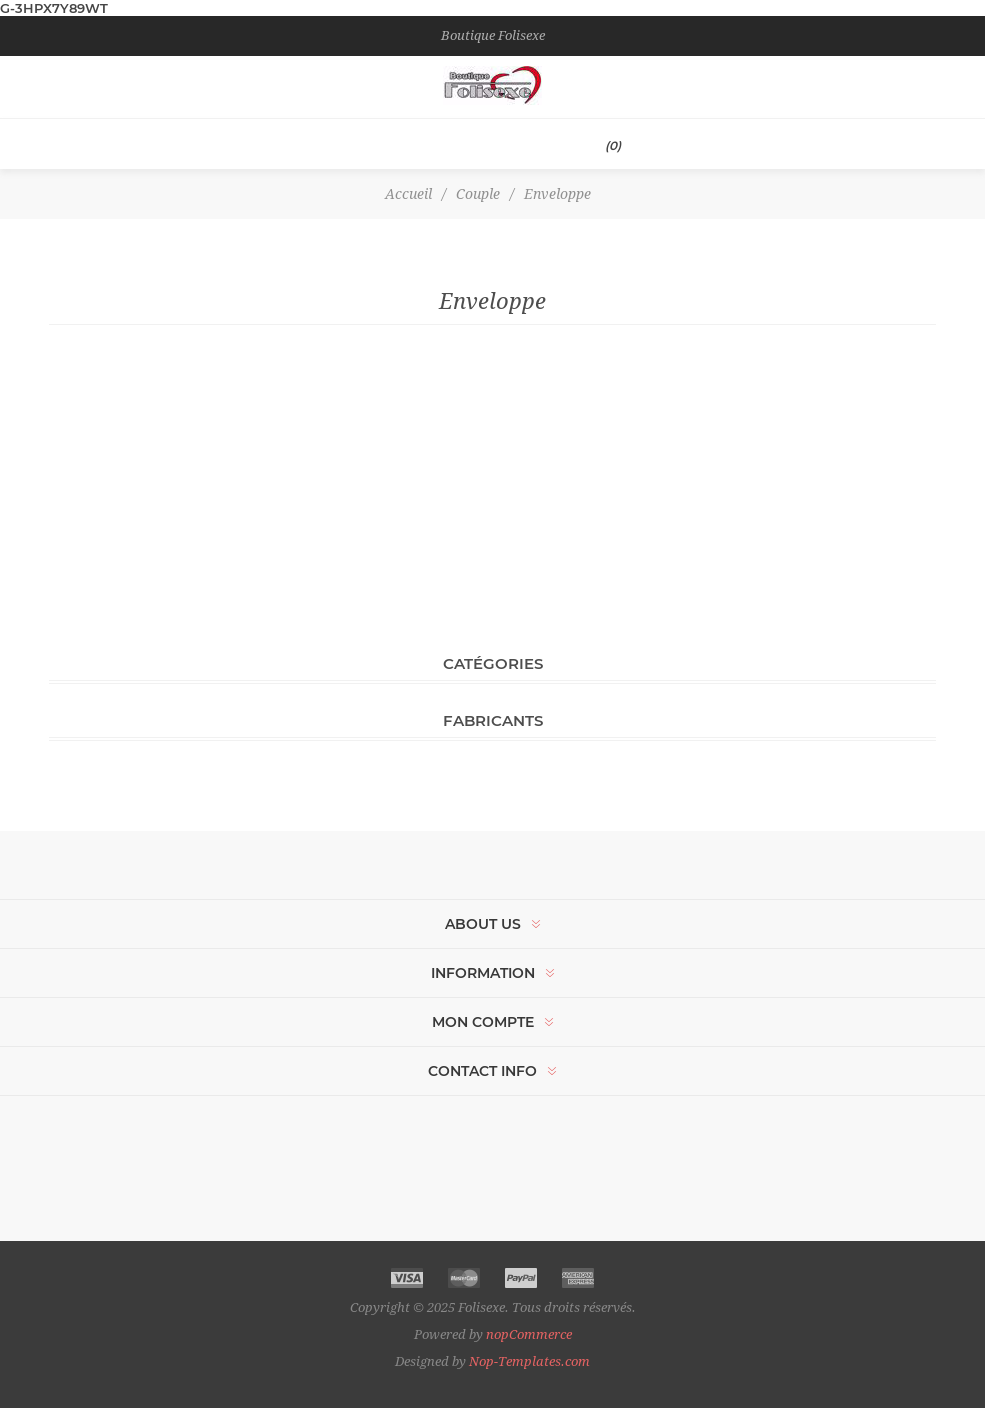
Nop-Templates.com (529, 1361)
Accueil (408, 194)
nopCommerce (529, 1334)
